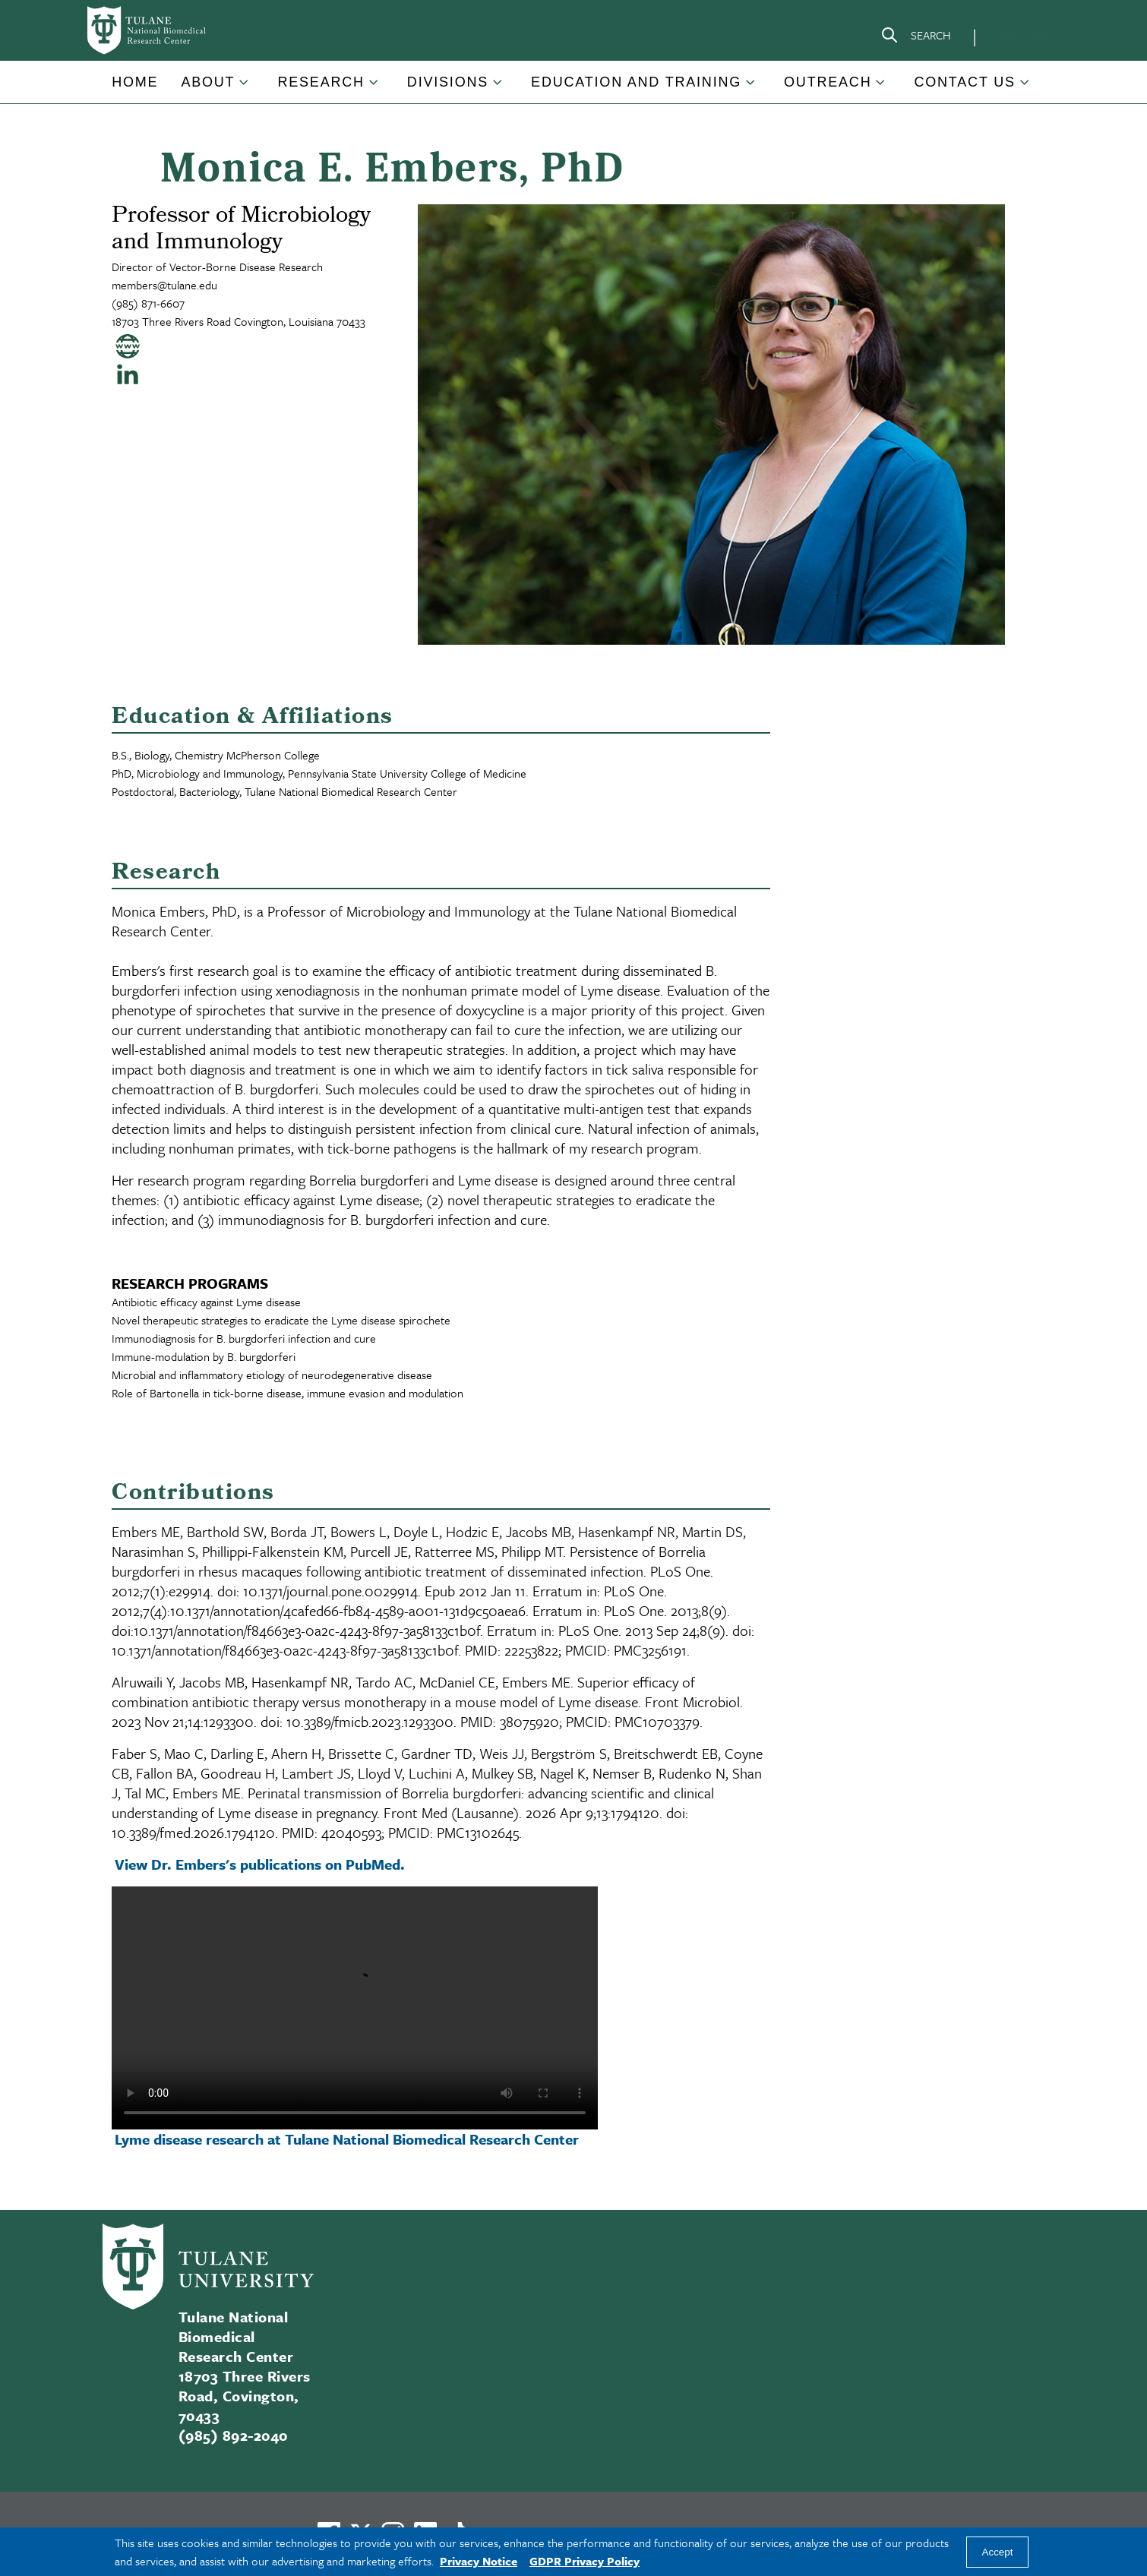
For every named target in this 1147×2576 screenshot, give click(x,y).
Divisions (447, 82)
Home (135, 82)
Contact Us (964, 82)
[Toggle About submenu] (244, 88)
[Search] (915, 38)
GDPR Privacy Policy (584, 2560)
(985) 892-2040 (233, 2435)
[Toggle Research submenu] (374, 88)
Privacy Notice (478, 2560)
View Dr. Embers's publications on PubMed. (262, 1864)
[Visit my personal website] (127, 346)
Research (320, 82)
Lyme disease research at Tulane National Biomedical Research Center (347, 2139)
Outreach (827, 82)
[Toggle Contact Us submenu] (1025, 88)
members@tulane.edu (164, 284)
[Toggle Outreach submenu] (881, 88)
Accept (997, 2552)
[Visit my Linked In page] (127, 374)
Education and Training (636, 82)
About (208, 82)
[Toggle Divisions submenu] (498, 88)
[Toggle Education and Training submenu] (751, 88)
